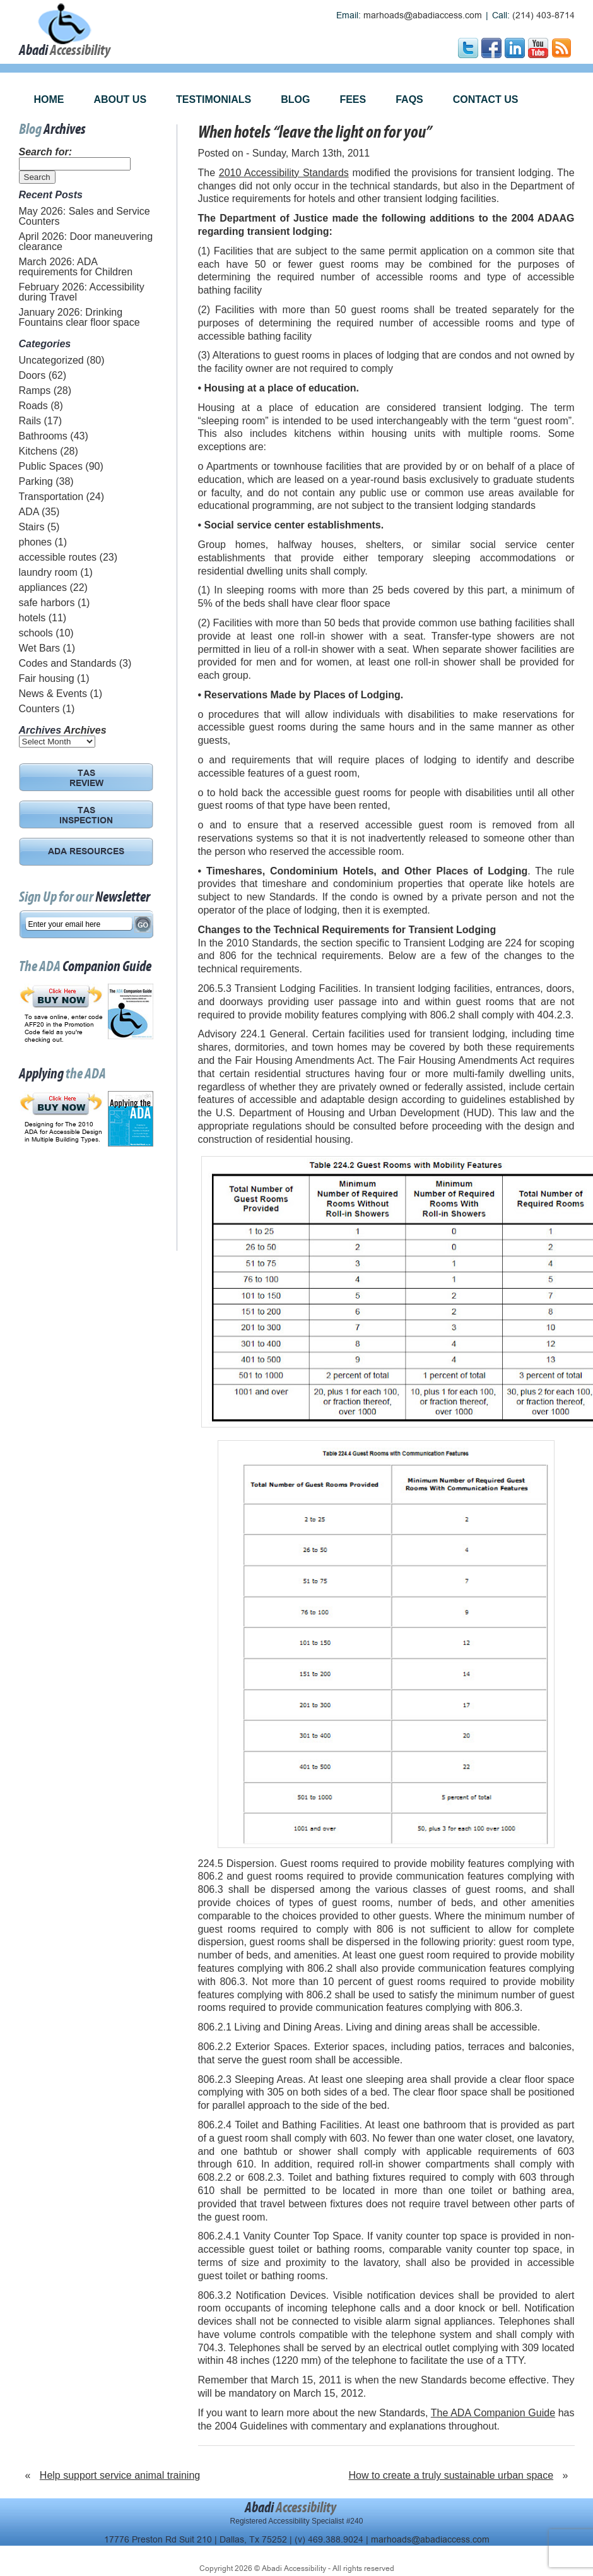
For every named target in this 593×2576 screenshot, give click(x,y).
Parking (36, 481)
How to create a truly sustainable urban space (451, 2475)
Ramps (35, 390)
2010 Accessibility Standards (284, 172)
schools (36, 633)
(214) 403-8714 (543, 15)
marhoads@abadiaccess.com (422, 15)
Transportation (51, 496)
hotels (32, 617)
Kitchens (38, 451)
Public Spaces (51, 466)
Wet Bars (40, 648)
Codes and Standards (68, 663)
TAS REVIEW (86, 779)
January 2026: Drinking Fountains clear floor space (79, 317)
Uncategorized (51, 360)
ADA (29, 511)
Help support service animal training (120, 2475)
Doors (32, 375)
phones (35, 542)
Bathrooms (43, 436)
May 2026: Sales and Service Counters (84, 216)
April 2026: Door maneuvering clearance (86, 241)
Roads (33, 405)
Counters (39, 708)
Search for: (45, 151)
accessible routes (58, 557)
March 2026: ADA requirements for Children (76, 266)
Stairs (32, 527)
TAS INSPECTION (86, 816)
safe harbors (47, 602)
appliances (43, 587)
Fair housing (46, 678)
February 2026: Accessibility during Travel (81, 292)
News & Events (53, 693)
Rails (30, 420)
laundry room (48, 572)
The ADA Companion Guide (493, 2412)
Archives (85, 730)
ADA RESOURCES (86, 852)
